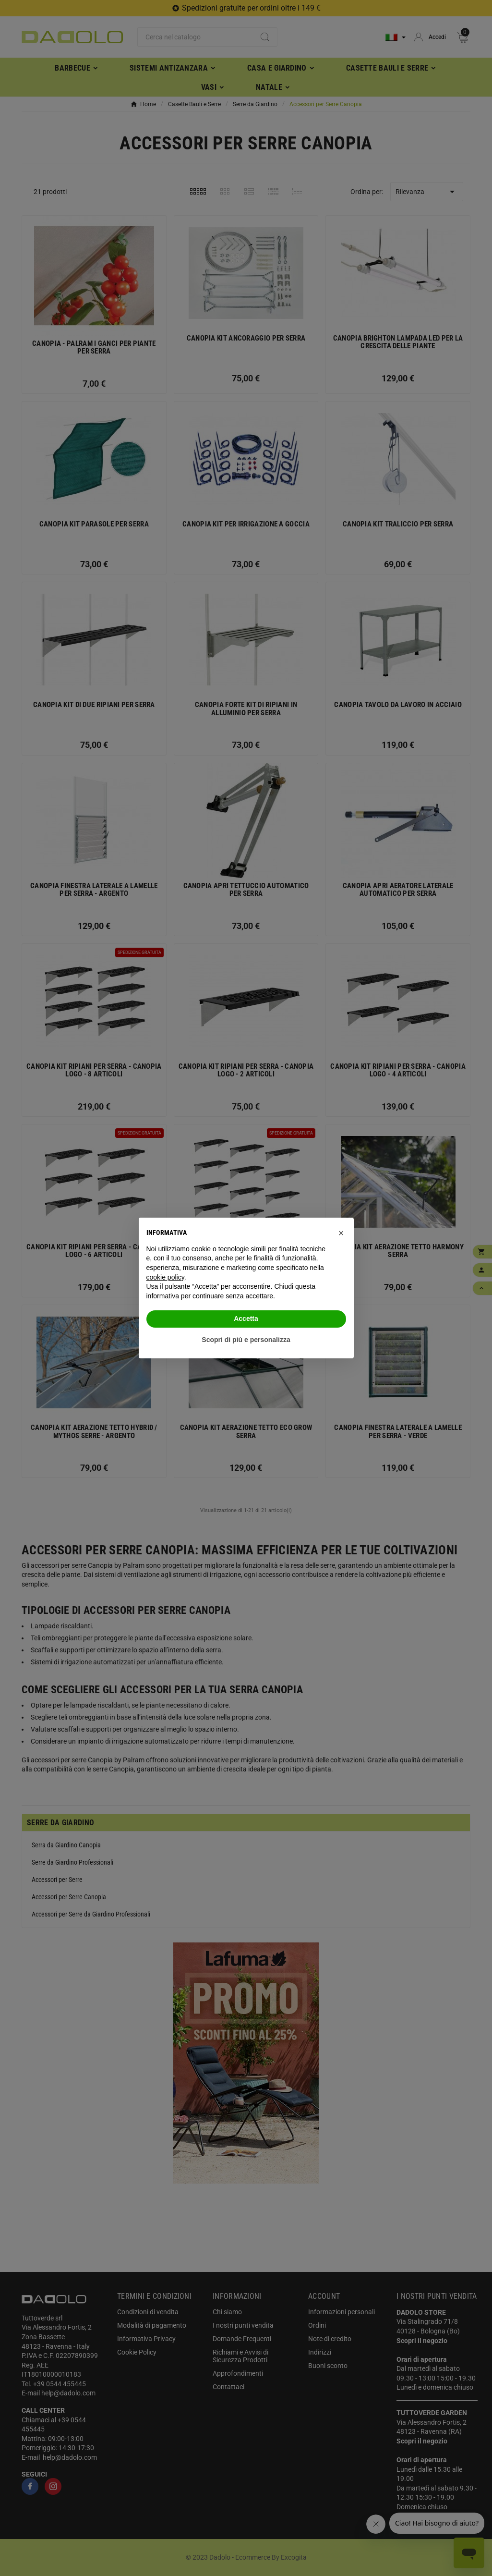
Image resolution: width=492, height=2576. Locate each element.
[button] (341, 1233)
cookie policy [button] (165, 1277)
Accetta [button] (246, 1318)
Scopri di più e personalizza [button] (246, 1339)
